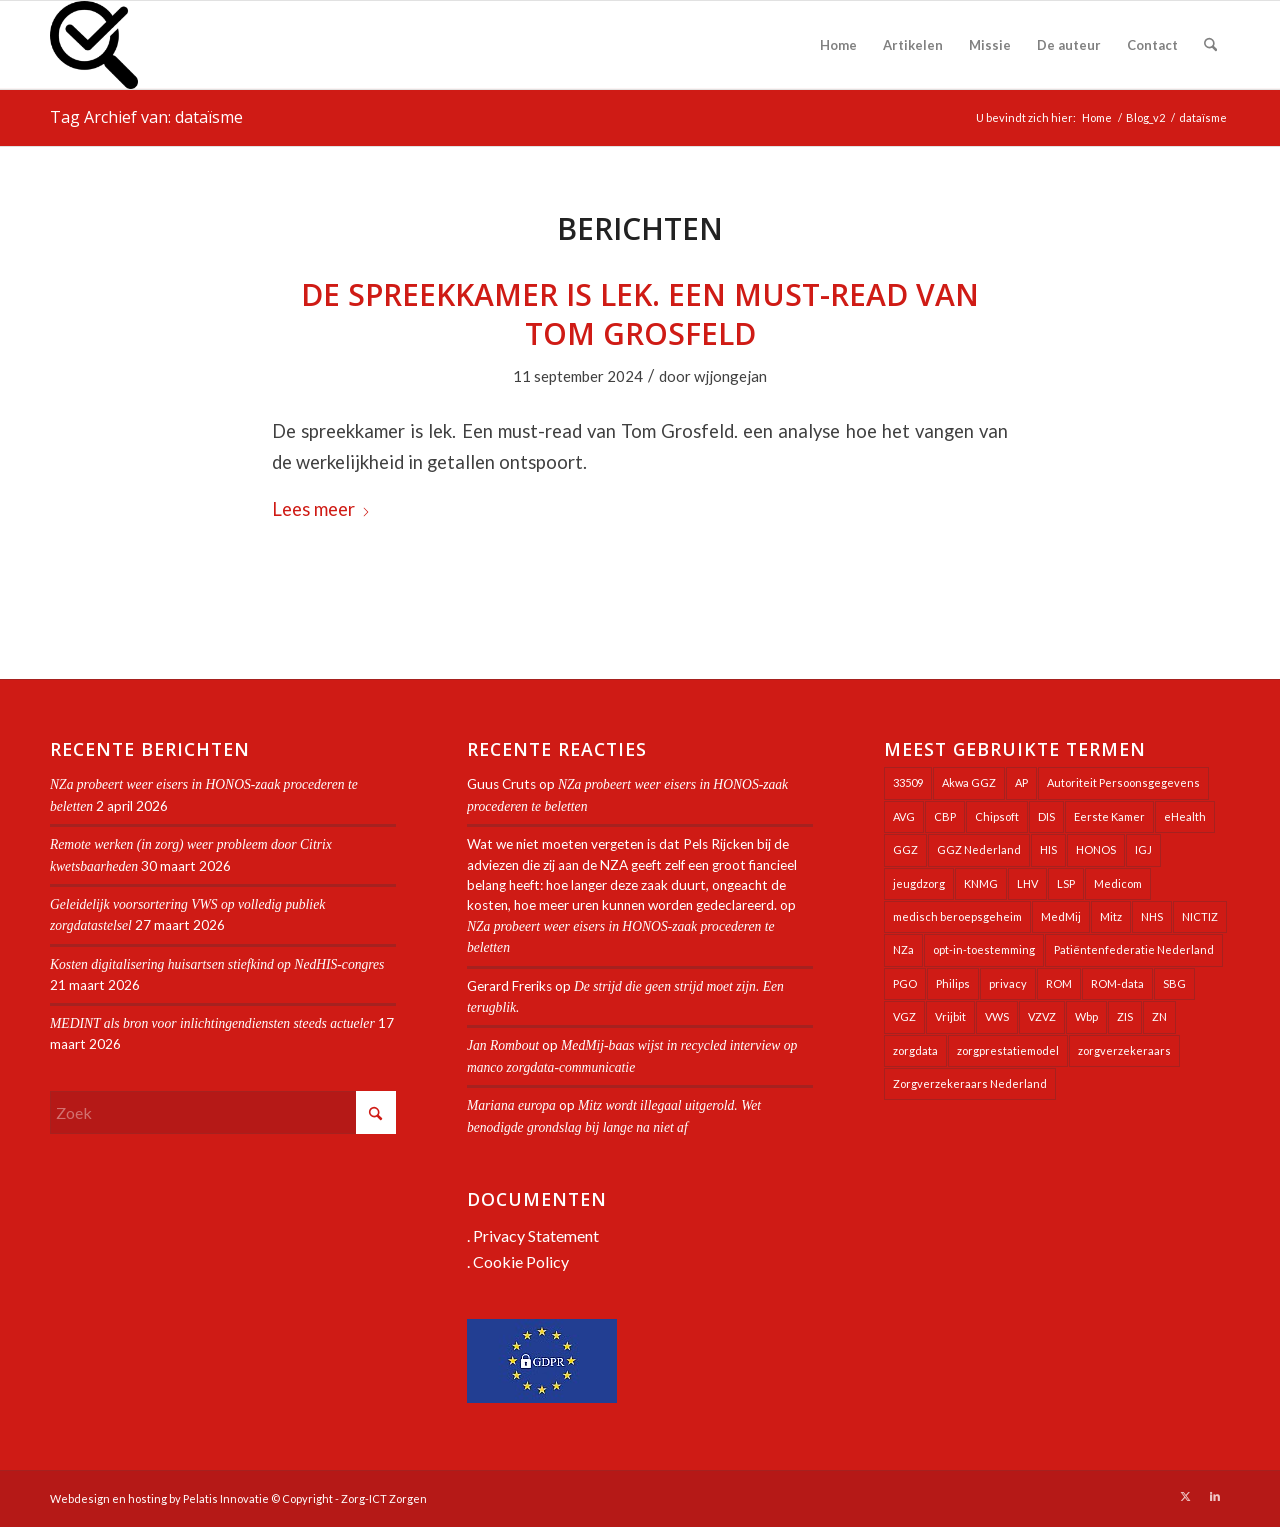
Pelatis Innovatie (226, 1498)
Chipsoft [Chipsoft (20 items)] (997, 816)
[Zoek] (1210, 45)
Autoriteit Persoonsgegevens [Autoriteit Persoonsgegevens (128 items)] (1123, 782)
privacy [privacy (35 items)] (1008, 983)
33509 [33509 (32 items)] (908, 782)
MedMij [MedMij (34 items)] (1061, 916)
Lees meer (321, 509)
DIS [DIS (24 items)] (1046, 816)
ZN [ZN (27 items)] (1159, 1016)
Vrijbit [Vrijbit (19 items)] (950, 1016)
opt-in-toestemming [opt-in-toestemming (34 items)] (984, 949)
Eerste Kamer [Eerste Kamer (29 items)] (1109, 816)
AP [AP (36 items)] (1021, 782)
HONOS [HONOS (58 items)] (1096, 849)
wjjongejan (730, 376)
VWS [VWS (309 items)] (997, 1016)
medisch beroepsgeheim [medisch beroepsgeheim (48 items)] (957, 916)
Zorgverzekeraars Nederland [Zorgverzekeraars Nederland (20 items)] (970, 1083)
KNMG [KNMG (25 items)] (981, 883)
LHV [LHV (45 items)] (1027, 883)
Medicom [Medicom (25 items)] (1118, 883)
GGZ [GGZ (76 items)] (905, 849)
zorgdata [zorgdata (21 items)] (915, 1050)
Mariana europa (511, 1105)
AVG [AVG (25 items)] (904, 816)
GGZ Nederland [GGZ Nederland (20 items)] (979, 849)
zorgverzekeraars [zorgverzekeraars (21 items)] (1124, 1050)
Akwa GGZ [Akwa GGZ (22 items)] (969, 782)
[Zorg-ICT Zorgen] (94, 45)
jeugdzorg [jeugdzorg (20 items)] (919, 883)
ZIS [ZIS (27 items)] (1125, 1016)
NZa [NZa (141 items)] (903, 949)
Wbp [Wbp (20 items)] (1086, 1016)
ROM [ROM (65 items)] (1059, 983)
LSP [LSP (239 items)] (1066, 883)
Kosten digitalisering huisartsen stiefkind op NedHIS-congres (217, 964)
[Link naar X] (1185, 1496)
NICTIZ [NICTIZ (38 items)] (1200, 916)
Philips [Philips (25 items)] (953, 983)
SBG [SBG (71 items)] (1174, 983)
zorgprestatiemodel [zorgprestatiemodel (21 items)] (1008, 1050)
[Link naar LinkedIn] (1215, 1496)
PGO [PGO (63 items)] (905, 983)
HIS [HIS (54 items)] (1048, 849)
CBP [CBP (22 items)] (945, 816)
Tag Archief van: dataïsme (146, 117)
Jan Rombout (503, 1045)
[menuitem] (838, 45)
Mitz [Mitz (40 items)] (1111, 916)
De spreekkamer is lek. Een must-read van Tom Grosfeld (640, 314)
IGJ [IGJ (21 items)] (1143, 849)
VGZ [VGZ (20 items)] (904, 1016)
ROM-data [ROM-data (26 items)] (1117, 983)
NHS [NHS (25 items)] (1152, 916)
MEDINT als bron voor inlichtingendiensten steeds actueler (212, 1023)
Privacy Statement (536, 1235)
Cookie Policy (521, 1261)
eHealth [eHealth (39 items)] (1185, 816)
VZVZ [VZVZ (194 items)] (1042, 1016)
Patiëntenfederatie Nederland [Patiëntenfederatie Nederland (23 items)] (1134, 949)
